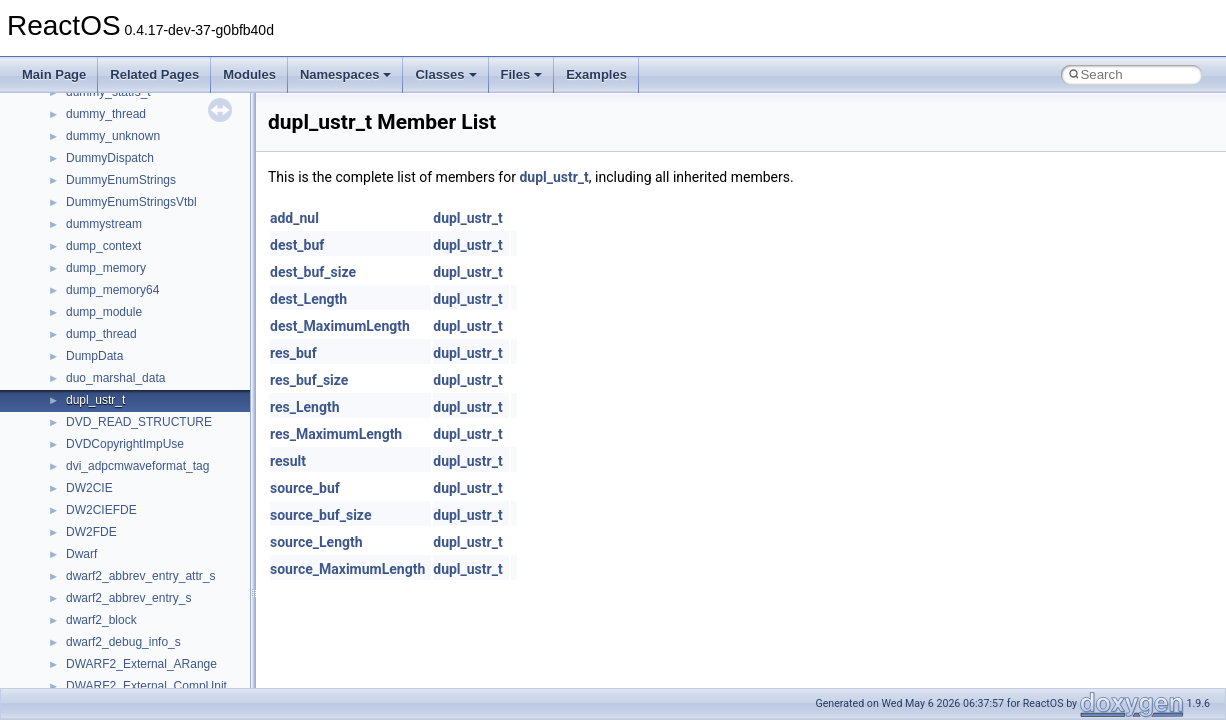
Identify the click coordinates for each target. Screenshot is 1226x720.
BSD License (68, 395)
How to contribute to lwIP (100, 175)
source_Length (316, 542)
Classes (445, 74)
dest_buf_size (313, 272)
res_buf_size (309, 380)
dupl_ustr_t (553, 177)
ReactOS (42, 109)
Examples (596, 74)
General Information (87, 417)
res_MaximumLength (336, 434)
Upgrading (61, 131)
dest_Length (308, 299)
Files (522, 74)
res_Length (305, 407)
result (288, 461)
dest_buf (297, 245)
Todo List (58, 439)
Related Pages (154, 74)
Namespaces (346, 74)
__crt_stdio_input (111, 571)
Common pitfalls (77, 219)
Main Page (54, 74)
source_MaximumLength (347, 569)
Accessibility (98, 637)
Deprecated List (76, 461)
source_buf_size (320, 515)
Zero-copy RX (71, 285)
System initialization (86, 307)
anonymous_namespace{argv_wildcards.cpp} (186, 681)
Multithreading (71, 329)
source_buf (305, 488)
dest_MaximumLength (340, 326)
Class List (76, 549)
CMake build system (88, 197)
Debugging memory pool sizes (114, 241)
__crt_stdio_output (115, 593)
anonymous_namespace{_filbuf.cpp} (162, 659)
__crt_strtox (97, 615)
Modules (249, 74)
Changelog (63, 153)
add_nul (294, 218)
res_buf (293, 353)
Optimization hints (81, 351)
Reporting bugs (74, 263)
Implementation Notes (92, 373)
